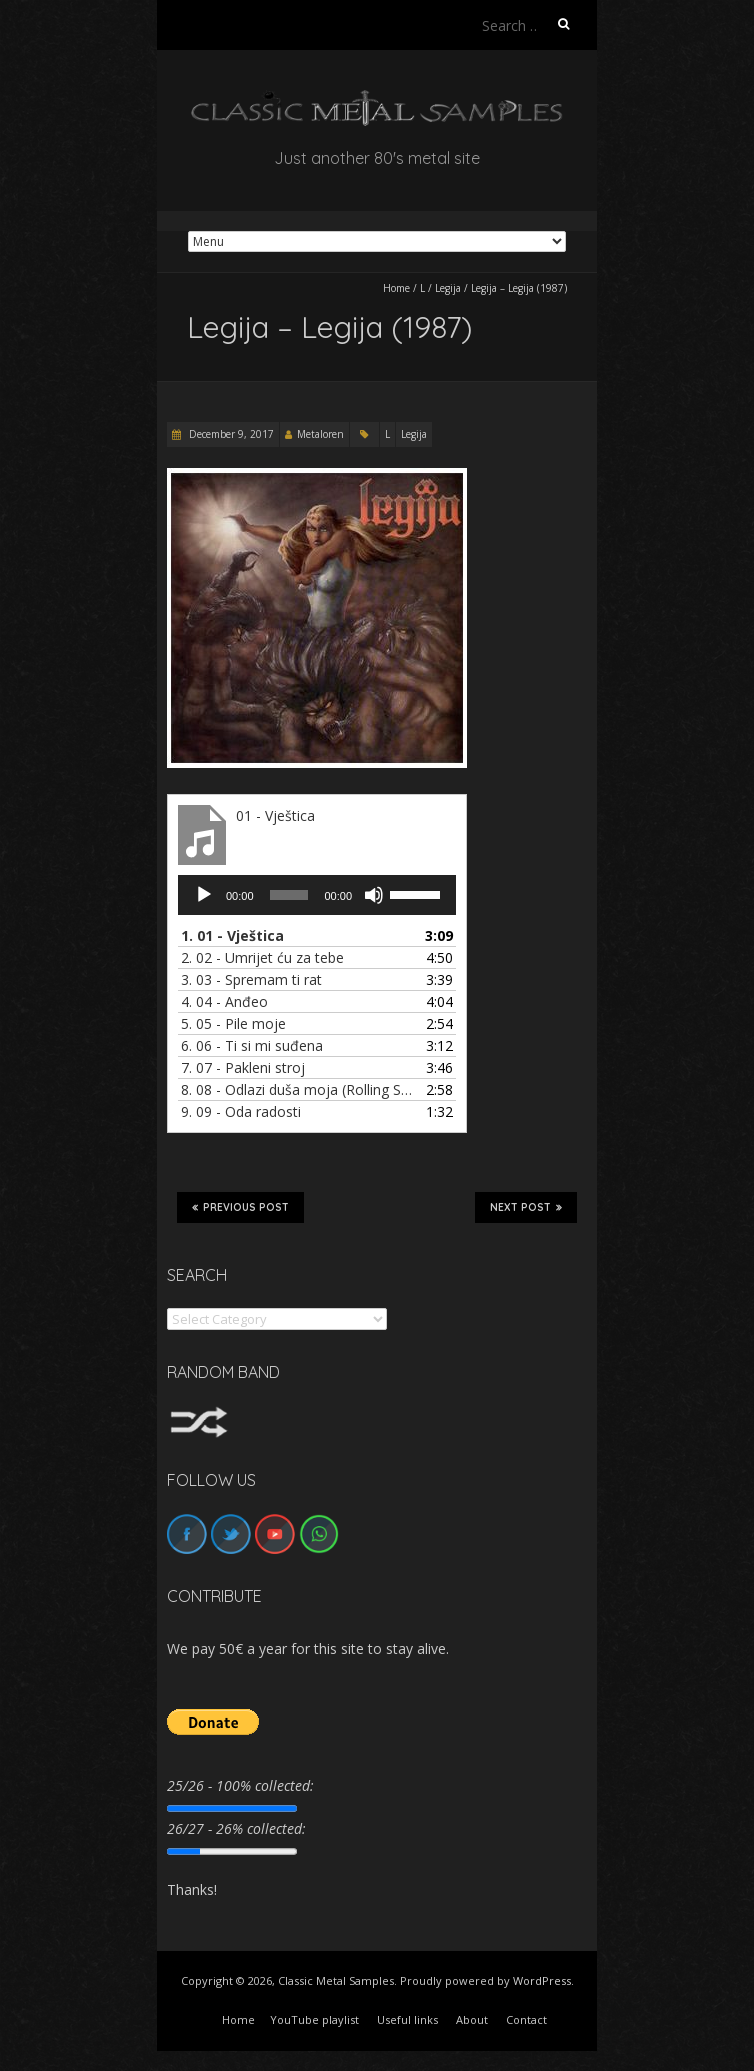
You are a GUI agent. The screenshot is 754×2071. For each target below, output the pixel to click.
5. (233, 1023)
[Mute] (374, 895)
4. (224, 1001)
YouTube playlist (314, 2019)
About (472, 2019)
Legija (448, 288)
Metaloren (320, 434)
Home (396, 288)
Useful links (407, 2019)
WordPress (542, 1980)
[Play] (204, 895)
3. (251, 979)
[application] (317, 895)
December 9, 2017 (230, 434)
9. (241, 1111)
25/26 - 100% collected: (240, 1785)
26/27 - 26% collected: (236, 1828)
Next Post (526, 1207)
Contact (526, 2019)
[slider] (289, 895)
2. (262, 957)
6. (252, 1045)
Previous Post (240, 1207)
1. (232, 935)
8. (297, 1089)
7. (243, 1067)
